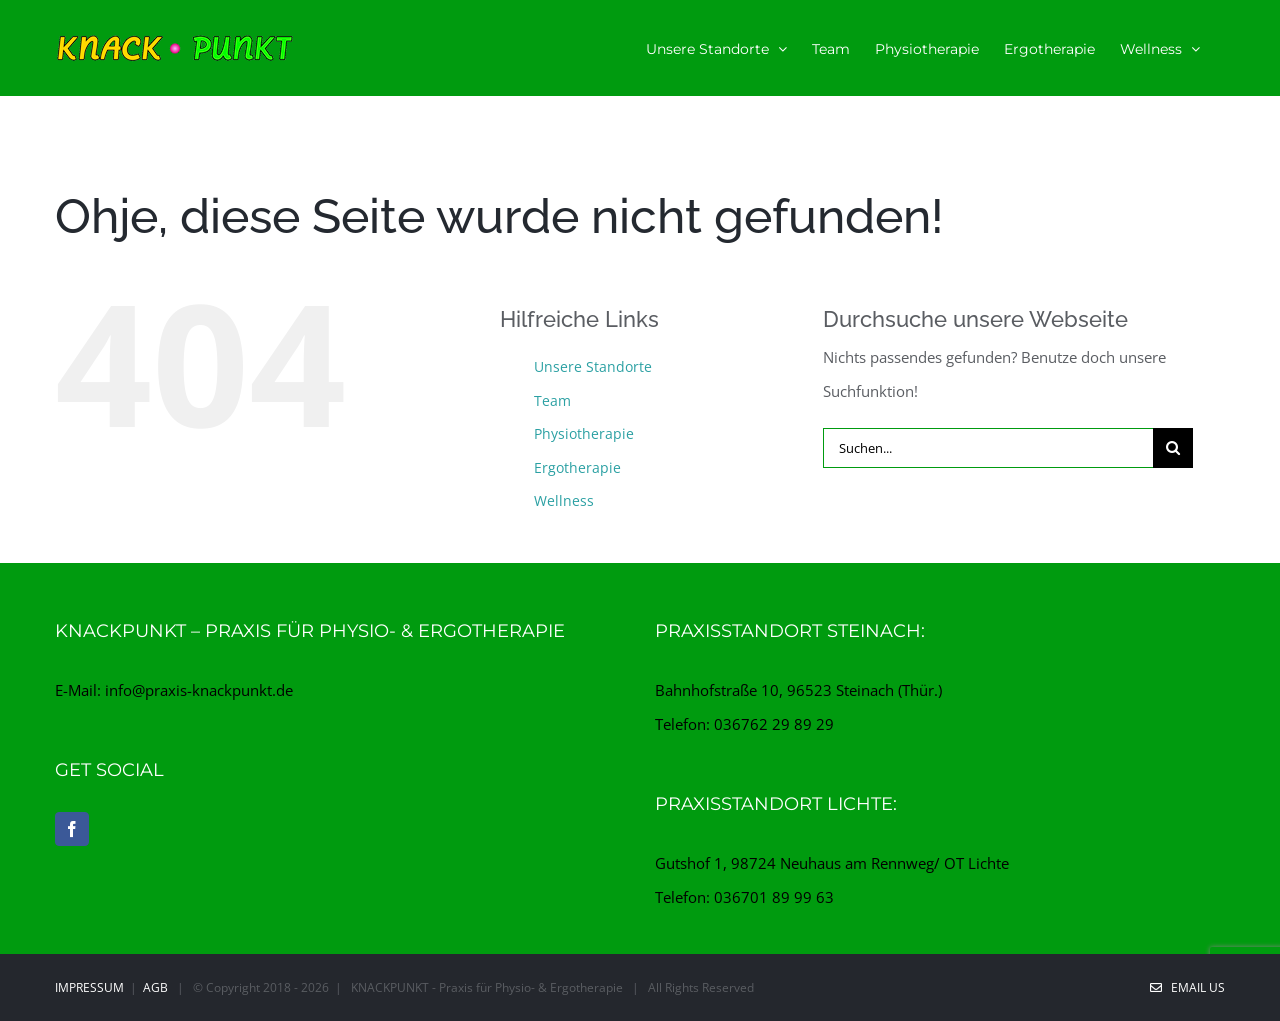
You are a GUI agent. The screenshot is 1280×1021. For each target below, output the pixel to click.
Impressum (89, 987)
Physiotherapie (584, 433)
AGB (155, 987)
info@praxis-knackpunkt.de (199, 690)
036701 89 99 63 (774, 897)
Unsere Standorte (593, 366)
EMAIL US (1187, 987)
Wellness (564, 500)
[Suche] (1173, 448)
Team (552, 400)
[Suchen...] (988, 448)
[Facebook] (72, 829)
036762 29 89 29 (774, 724)
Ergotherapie (577, 467)
